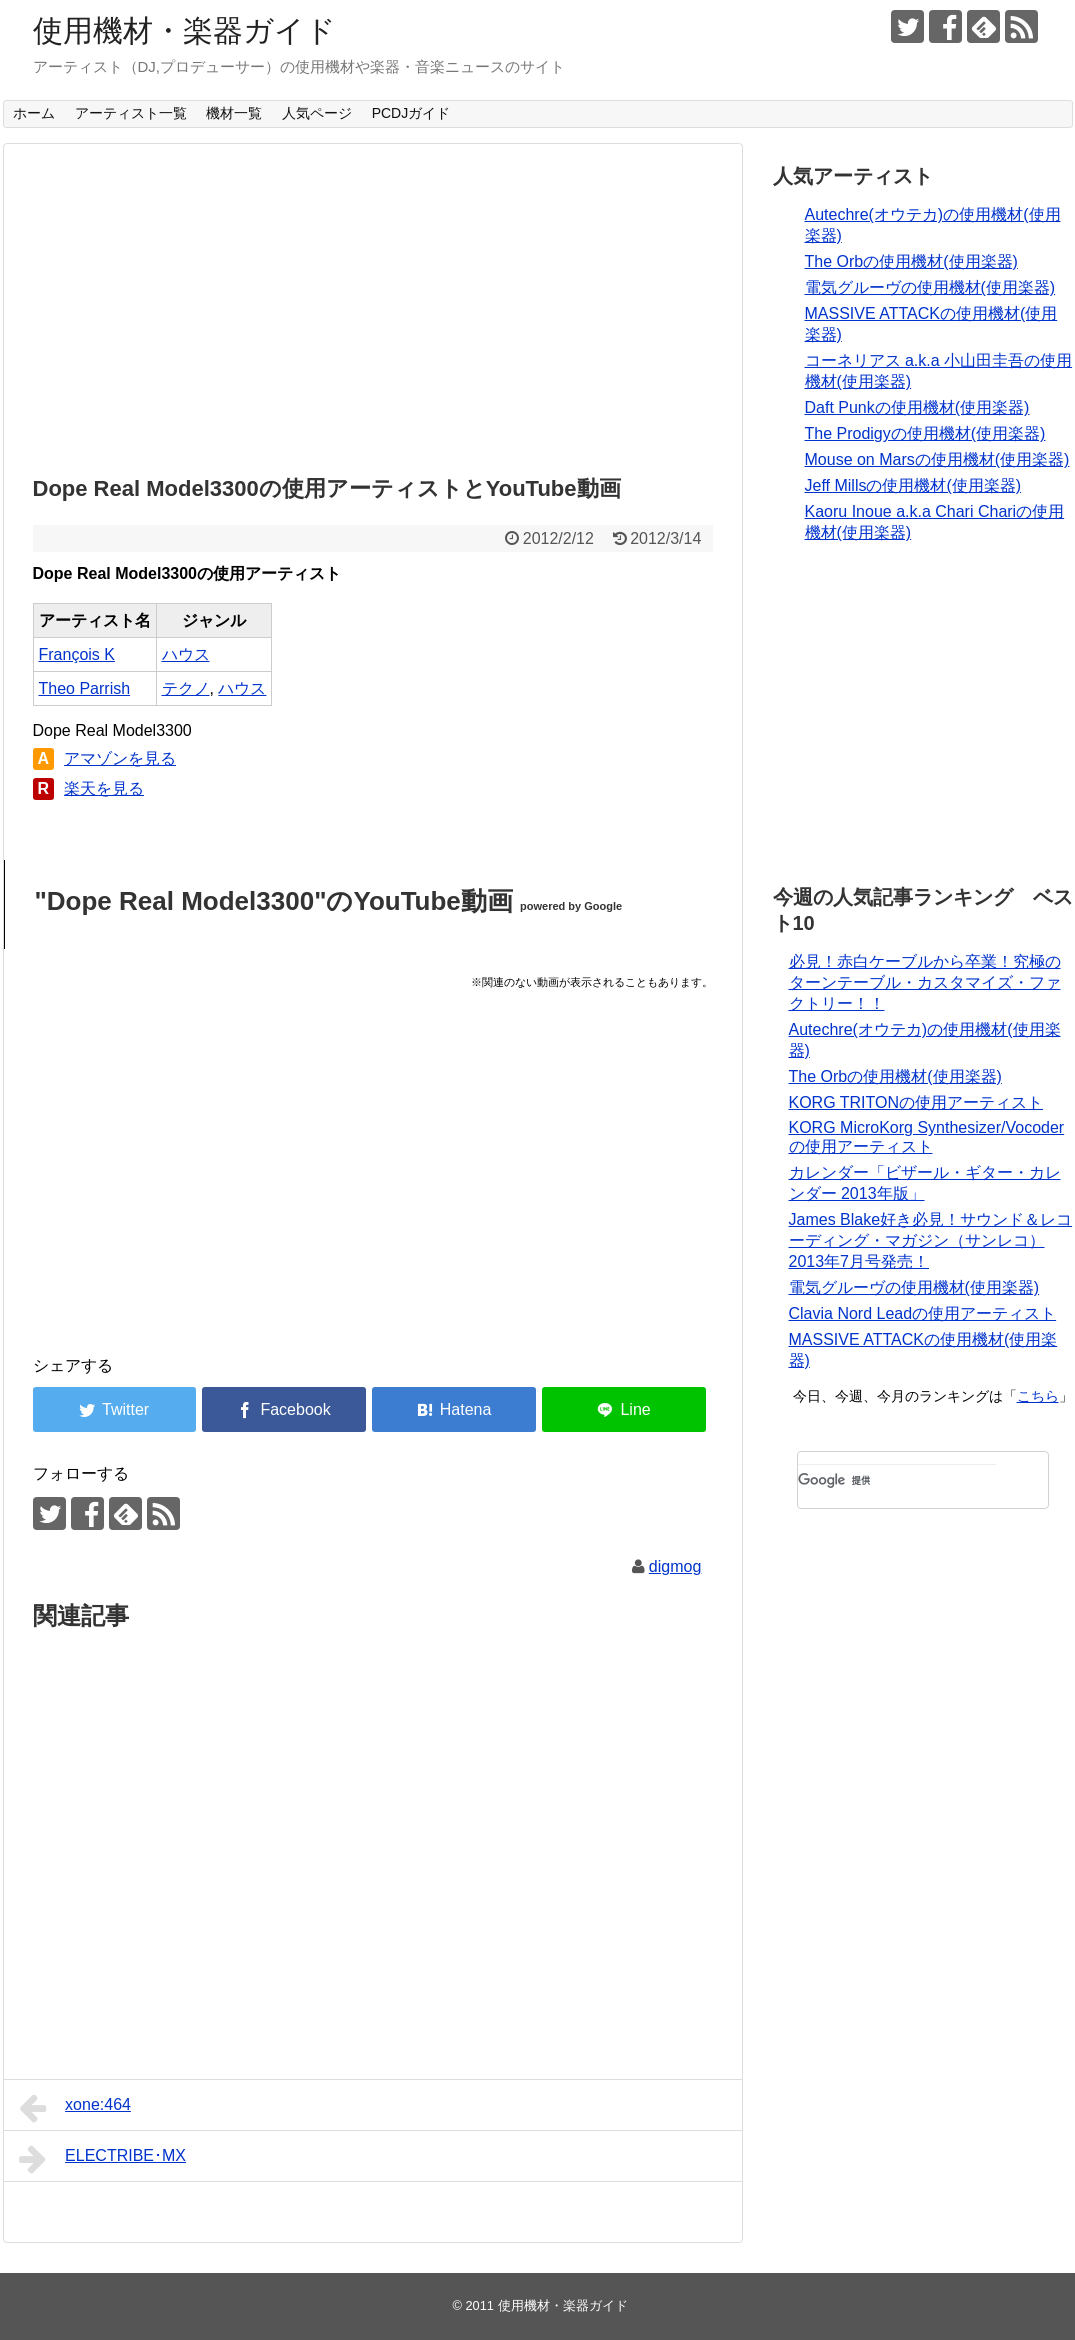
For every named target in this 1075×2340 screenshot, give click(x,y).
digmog (675, 1566)
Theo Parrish (85, 688)
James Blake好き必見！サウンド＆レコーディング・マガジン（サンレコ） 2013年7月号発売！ (931, 1240)
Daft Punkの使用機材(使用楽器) (917, 407)
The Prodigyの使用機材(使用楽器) (925, 433)
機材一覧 (234, 113)
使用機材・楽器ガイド (184, 30)
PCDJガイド (411, 113)
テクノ (186, 688)
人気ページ (317, 113)
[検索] (897, 1480)
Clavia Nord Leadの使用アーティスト (923, 1313)
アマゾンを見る (120, 758)
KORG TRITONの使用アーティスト (916, 1102)
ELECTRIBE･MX (103, 2159)
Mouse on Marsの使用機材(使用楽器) (937, 459)
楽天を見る (104, 788)
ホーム (34, 113)
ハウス (186, 654)
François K (77, 654)
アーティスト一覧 (131, 113)
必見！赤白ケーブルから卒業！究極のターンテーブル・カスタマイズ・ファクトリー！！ (925, 982)
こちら (1038, 1396)
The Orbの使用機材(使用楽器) (911, 261)
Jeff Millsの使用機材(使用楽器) (913, 485)
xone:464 (75, 2108)
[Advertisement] (373, 304)
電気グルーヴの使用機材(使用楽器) (930, 287)
